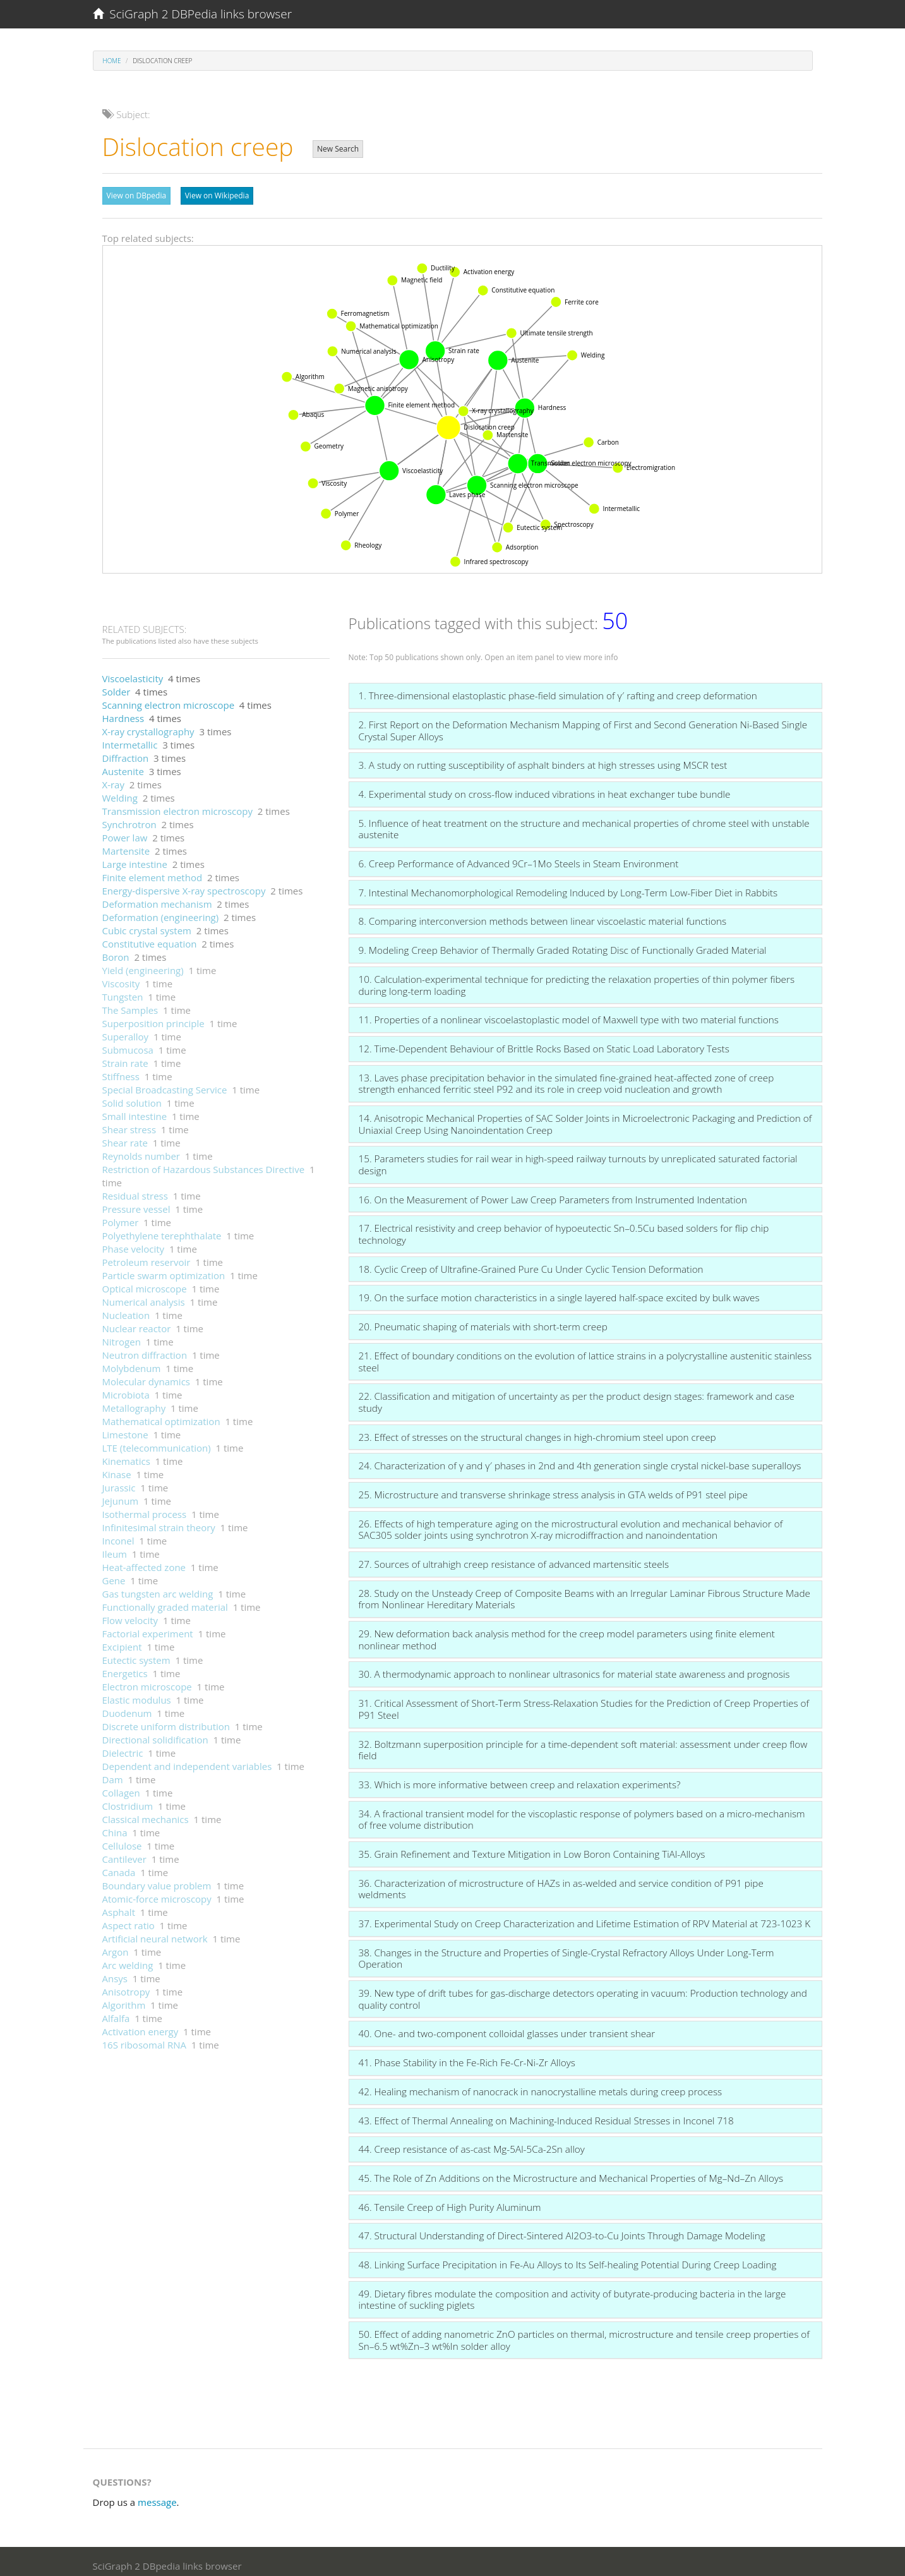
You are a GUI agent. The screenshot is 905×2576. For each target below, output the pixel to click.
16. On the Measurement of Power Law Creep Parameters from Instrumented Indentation (553, 1193)
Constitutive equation (149, 937)
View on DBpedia (137, 195)
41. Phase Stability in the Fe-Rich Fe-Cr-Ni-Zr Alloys (467, 2056)
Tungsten (122, 990)
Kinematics (126, 1454)
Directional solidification (155, 1733)
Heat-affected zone (144, 1561)
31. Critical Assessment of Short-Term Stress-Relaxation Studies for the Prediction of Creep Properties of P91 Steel (584, 1702)
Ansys (115, 1972)
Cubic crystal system (147, 924)
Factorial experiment (147, 1627)
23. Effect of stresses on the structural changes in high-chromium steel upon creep (537, 1430)
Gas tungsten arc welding (157, 1587)
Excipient (122, 1640)
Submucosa (127, 1043)
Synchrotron (129, 818)
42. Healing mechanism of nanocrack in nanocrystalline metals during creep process (540, 2085)
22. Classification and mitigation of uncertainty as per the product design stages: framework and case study (576, 1395)
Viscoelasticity (133, 672)
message (157, 2495)
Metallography (134, 1401)
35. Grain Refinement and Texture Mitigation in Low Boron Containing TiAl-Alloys (532, 1847)
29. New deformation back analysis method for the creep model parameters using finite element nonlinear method (567, 1633)
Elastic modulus (136, 1693)
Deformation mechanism (157, 897)
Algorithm (124, 1998)
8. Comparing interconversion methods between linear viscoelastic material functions (543, 914)
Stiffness (121, 1070)
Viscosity (121, 977)
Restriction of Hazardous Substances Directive (203, 1163)
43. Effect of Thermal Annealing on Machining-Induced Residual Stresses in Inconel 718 (546, 2114)
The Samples (130, 1003)
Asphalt (118, 1905)
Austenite (123, 765)
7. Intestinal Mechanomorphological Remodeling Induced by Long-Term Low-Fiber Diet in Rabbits (568, 886)
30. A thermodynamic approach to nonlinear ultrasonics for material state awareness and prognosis (574, 1667)
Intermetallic (130, 738)
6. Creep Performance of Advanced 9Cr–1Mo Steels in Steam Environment (519, 857)
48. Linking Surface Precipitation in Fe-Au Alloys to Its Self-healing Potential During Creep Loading (568, 2258)
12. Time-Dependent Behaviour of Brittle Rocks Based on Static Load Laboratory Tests (544, 1042)
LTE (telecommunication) (156, 1441)
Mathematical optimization (161, 1415)
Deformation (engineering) (160, 911)
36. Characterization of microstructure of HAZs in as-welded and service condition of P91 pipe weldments (561, 1882)
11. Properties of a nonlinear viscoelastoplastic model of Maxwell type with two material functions (569, 1013)
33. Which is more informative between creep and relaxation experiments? (520, 1778)
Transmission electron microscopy (177, 804)
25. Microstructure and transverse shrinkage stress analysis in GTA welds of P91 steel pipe (553, 1488)
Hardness (123, 712)
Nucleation (126, 1309)
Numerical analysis (143, 1295)
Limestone (125, 1428)
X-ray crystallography (148, 725)
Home (112, 60)
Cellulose (122, 1839)
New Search (338, 148)
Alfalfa (116, 2012)
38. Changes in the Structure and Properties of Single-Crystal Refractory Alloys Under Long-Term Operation (566, 1952)
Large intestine (134, 858)
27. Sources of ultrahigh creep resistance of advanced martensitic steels (514, 1557)
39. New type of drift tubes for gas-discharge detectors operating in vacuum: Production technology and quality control (583, 1992)
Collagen (121, 1786)
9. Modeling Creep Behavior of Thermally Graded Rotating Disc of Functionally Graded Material (563, 943)
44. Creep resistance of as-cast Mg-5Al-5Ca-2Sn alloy (472, 2142)
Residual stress (135, 1189)
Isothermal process (144, 1508)
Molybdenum (131, 1362)
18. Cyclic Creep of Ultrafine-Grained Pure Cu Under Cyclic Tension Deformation (531, 1262)
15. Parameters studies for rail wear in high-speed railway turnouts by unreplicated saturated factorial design (578, 1158)
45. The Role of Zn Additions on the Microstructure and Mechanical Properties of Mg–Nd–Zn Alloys (571, 2171)
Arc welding (127, 1959)
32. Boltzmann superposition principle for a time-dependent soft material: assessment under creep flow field (583, 1743)
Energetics (125, 1667)
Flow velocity (130, 1614)
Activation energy (140, 2025)
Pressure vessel (136, 1202)
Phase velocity (133, 1242)
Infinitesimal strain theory (158, 1521)
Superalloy (125, 1030)
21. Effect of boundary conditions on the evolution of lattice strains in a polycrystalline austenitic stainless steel (585, 1355)
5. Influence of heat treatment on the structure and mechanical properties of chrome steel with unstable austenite (584, 822)
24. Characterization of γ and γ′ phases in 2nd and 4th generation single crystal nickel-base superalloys (580, 1459)
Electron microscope (147, 1680)
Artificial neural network (155, 1932)
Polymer (120, 1216)
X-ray (113, 778)
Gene (114, 1574)
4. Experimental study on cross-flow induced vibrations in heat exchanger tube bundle (545, 787)
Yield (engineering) (143, 964)
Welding (120, 791)
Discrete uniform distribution (166, 1720)
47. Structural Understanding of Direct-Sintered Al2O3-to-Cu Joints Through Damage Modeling (562, 2229)
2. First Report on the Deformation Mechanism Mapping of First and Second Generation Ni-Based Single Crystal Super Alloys (583, 724)
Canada (119, 1866)
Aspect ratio (128, 1919)
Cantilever (124, 1852)
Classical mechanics (145, 1813)
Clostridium (127, 1799)
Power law (125, 831)
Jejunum (120, 1494)
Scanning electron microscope (168, 698)
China (115, 1826)
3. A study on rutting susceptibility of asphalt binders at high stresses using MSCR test (543, 758)
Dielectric (122, 1746)
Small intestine (134, 1110)
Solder (116, 685)
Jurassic (119, 1481)
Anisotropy (126, 1985)
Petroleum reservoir (146, 1255)
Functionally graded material (165, 1600)
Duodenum (127, 1706)
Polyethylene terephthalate (162, 1229)
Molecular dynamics (146, 1375)
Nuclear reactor (136, 1322)
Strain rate (125, 1056)
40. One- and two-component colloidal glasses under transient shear (507, 2027)
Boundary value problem (157, 1879)
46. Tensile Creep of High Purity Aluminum (450, 2200)
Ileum (115, 1547)
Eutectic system (136, 1653)
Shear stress (129, 1123)
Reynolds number (141, 1149)
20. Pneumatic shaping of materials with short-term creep (483, 1320)
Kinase (116, 1468)
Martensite (126, 844)
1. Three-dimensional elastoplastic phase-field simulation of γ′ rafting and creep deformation (558, 689)
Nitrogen (121, 1335)
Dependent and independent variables (187, 1760)
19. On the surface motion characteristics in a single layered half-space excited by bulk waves (559, 1291)
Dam (112, 1773)
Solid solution (132, 1096)
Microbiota (126, 1388)
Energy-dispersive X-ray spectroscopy (184, 884)
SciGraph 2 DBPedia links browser (192, 14)
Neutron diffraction (145, 1348)
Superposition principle (153, 1017)
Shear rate (125, 1136)
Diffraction (125, 751)
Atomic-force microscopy (157, 1892)
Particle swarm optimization (163, 1269)
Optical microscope (144, 1282)
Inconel (118, 1534)
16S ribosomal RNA (144, 2038)
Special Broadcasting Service (164, 1083)
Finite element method (152, 871)
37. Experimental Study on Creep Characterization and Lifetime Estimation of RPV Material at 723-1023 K (585, 1917)
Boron (115, 950)
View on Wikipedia (217, 195)
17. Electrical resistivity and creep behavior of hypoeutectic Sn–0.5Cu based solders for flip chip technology (564, 1227)
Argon (115, 1945)
